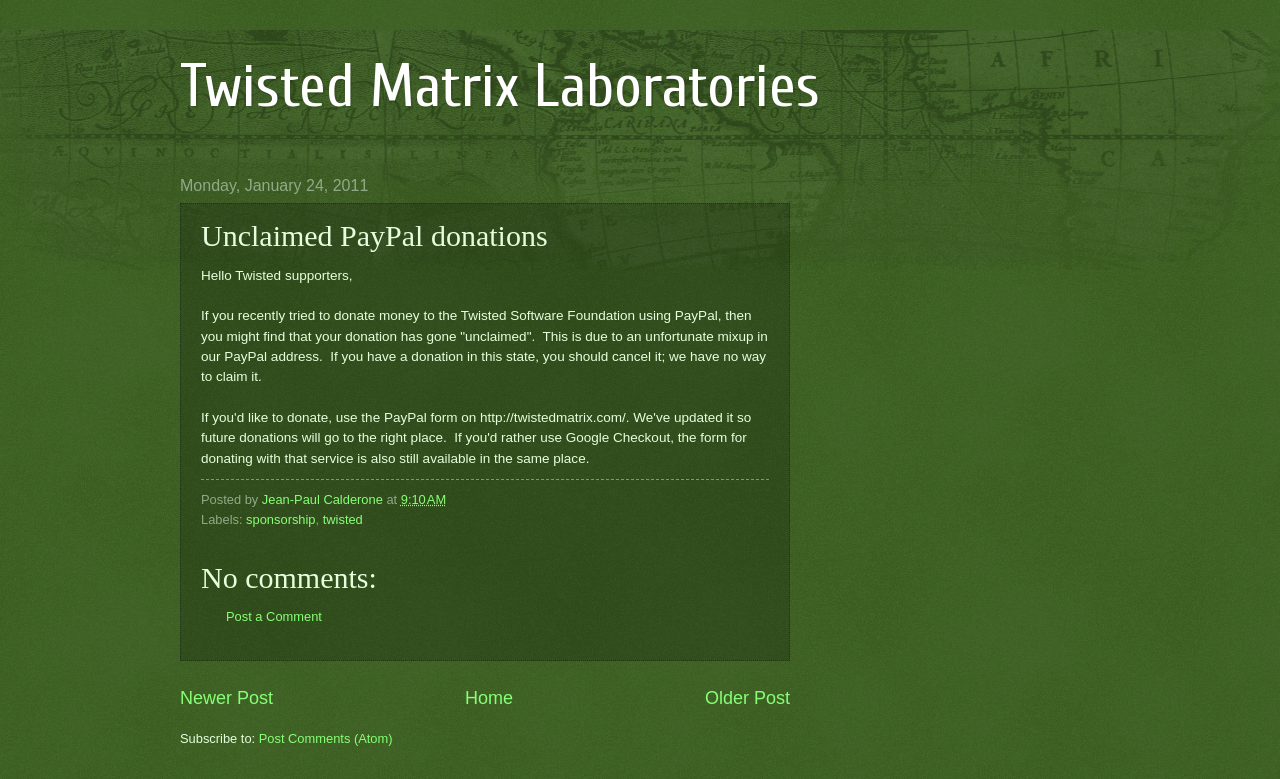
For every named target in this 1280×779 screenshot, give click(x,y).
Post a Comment (274, 616)
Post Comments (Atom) (326, 738)
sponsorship (280, 519)
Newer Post (226, 698)
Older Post (747, 698)
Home (489, 698)
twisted (343, 519)
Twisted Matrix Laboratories (500, 87)
